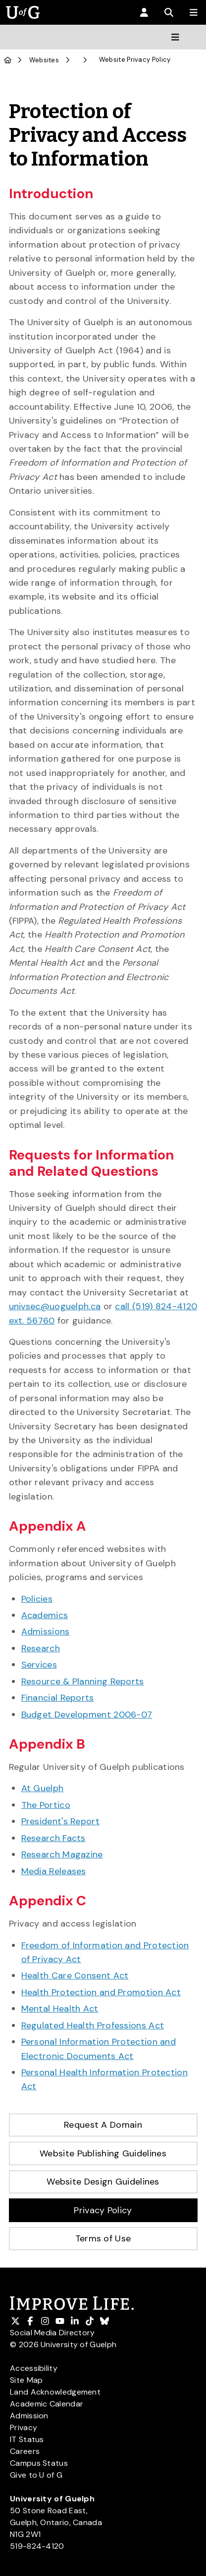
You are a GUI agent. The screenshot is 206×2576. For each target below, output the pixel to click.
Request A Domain (103, 2125)
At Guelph (42, 1788)
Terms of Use (103, 2238)
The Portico (45, 1805)
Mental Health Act (60, 2009)
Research (40, 1648)
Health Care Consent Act (75, 1975)
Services (39, 1665)
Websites (44, 60)
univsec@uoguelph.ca (55, 1306)
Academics (44, 1615)
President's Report (60, 1821)
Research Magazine (62, 1854)
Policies (36, 1599)
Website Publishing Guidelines (103, 2153)
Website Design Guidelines (103, 2182)
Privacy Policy (103, 2210)
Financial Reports (57, 1698)
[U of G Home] (7, 60)
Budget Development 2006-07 (87, 1714)
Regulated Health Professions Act (92, 2025)
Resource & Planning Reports (82, 1681)
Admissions (45, 1631)
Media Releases (53, 1871)
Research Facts (53, 1838)
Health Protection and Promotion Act (101, 1992)
